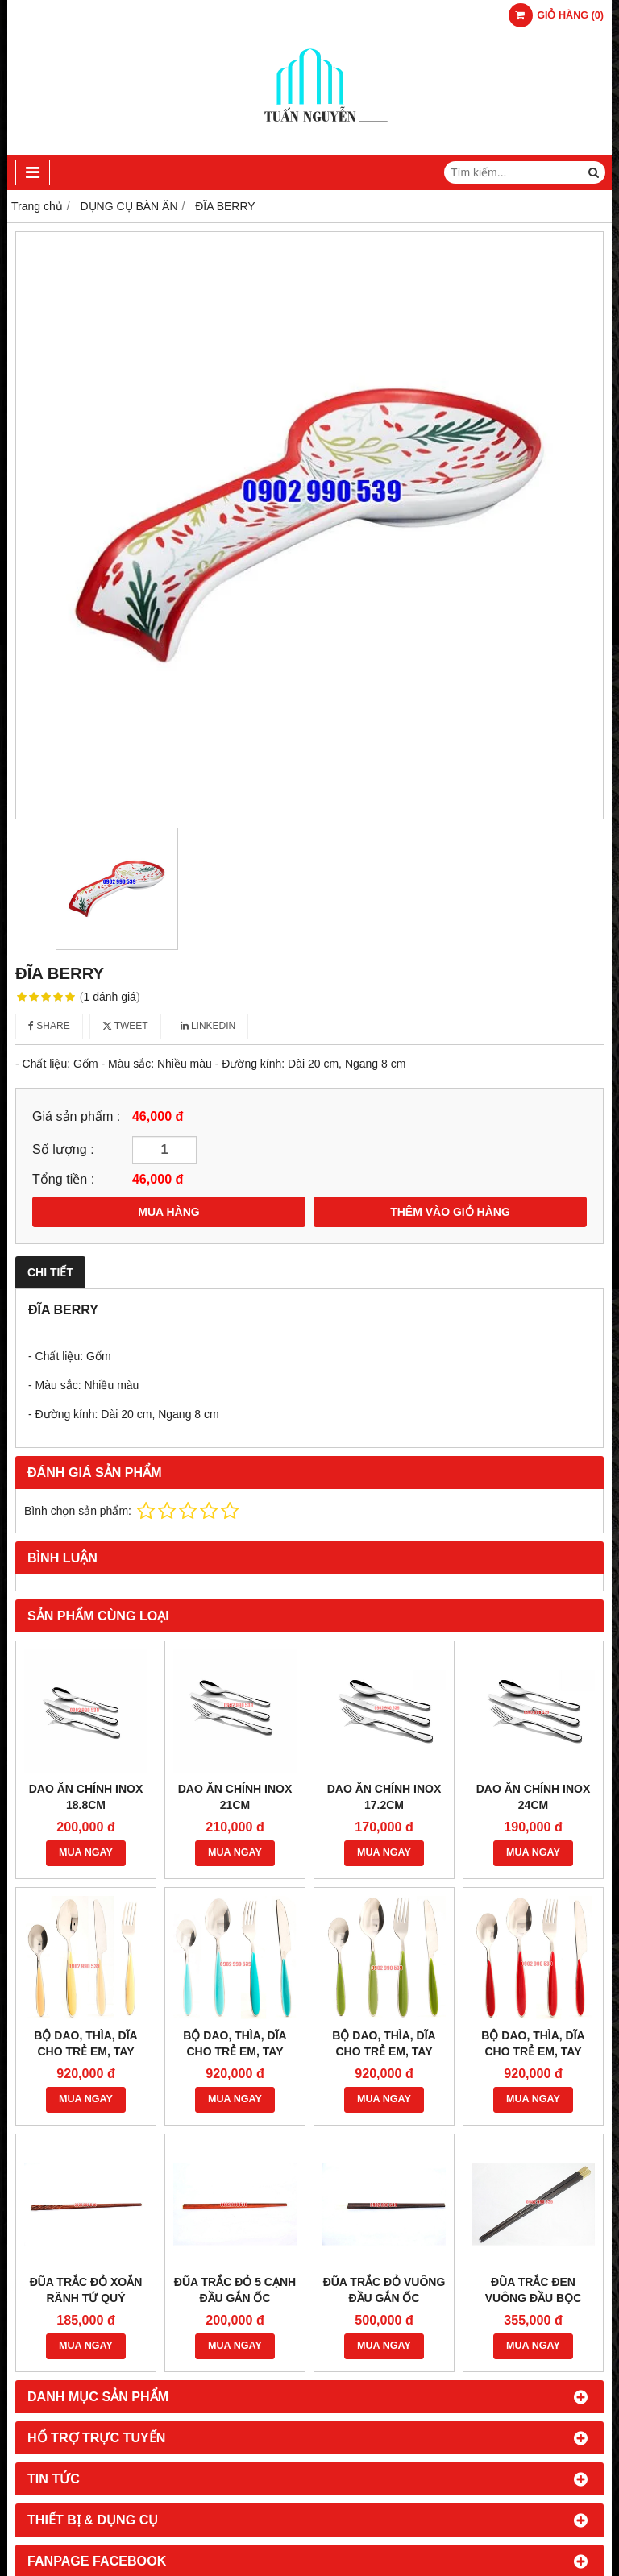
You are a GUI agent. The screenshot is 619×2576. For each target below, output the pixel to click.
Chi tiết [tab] (50, 1272)
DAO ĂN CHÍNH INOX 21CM (235, 1796)
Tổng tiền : (63, 1179)
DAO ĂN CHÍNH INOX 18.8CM (86, 1796)
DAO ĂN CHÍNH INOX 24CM (533, 1796)
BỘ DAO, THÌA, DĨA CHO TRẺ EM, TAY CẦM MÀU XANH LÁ (384, 2051)
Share (49, 1025)
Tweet (125, 1025)
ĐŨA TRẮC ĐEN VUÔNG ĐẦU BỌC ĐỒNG (533, 2298)
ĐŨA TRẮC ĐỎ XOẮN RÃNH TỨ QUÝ (86, 2289)
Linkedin (208, 1025)
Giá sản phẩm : (76, 1116)
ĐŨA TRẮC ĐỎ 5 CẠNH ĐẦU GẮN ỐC (235, 2289)
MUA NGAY (86, 1852)
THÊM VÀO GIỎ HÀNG (450, 1211)
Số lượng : (63, 1149)
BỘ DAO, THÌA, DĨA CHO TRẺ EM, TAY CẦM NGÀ (85, 2051)
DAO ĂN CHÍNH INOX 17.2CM (384, 1796)
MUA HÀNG (168, 1211)
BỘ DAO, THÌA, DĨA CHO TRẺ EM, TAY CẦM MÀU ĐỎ (532, 2051)
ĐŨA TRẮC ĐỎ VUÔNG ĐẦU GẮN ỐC (384, 2289)
